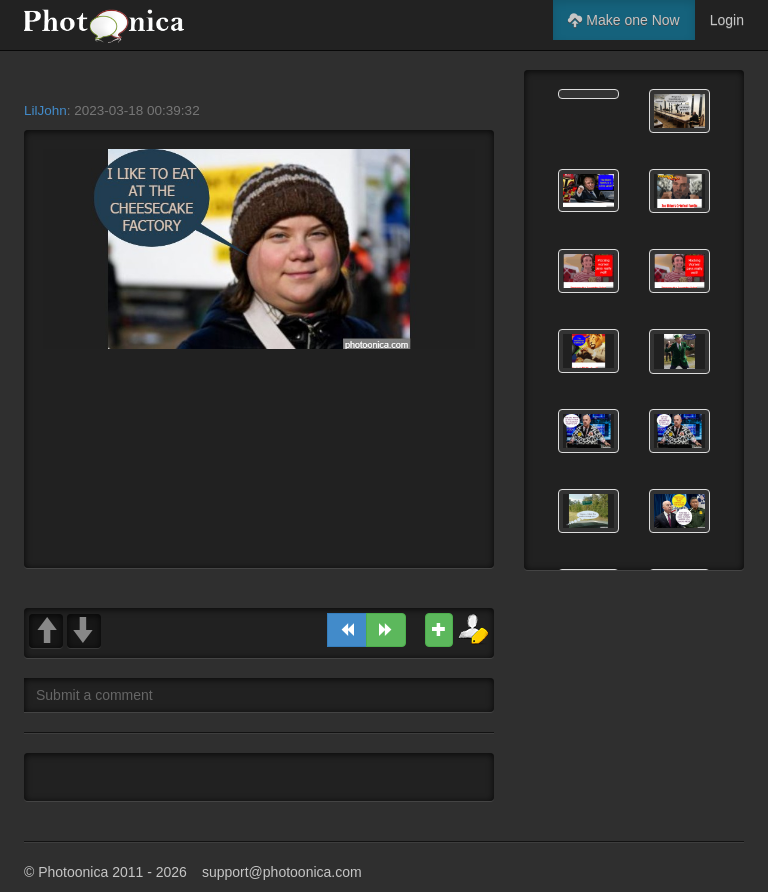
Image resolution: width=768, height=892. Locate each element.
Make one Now (623, 20)
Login (727, 20)
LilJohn (45, 110)
